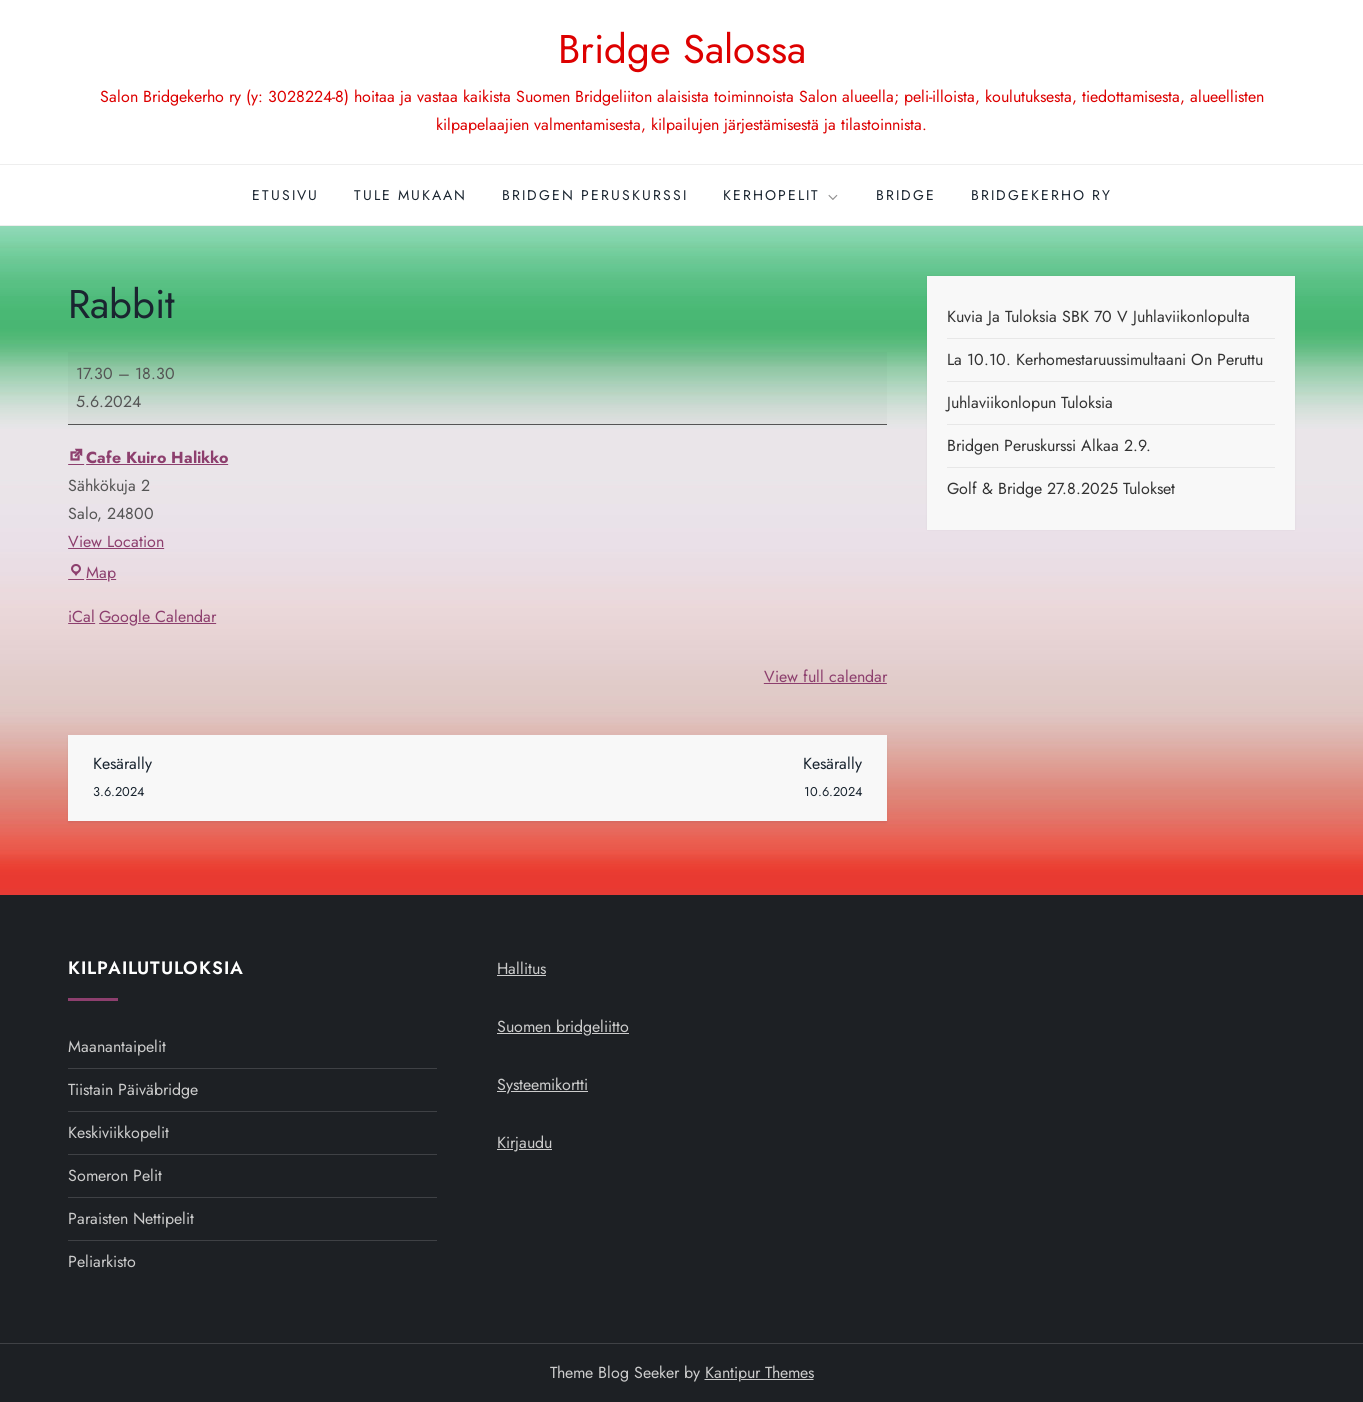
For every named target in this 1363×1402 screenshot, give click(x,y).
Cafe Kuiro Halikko (148, 457)
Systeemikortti (542, 1084)
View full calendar (825, 676)
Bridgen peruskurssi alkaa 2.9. (1049, 445)
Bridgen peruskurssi (595, 195)
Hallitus (521, 968)
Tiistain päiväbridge (133, 1089)
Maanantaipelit (117, 1046)
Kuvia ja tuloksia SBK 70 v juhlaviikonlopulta (1098, 316)
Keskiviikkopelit (118, 1132)
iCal (81, 616)
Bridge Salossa (682, 49)
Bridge (906, 195)
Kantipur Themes (759, 1372)
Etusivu (285, 195)
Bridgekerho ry (1041, 195)
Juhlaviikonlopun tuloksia (1030, 402)
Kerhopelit (782, 195)
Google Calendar (157, 616)
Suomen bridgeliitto (563, 1026)
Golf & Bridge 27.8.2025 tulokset (1061, 488)
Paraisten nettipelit (131, 1218)
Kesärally (285, 779)
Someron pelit (115, 1175)
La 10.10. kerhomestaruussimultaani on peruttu (1105, 359)
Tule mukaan (410, 195)
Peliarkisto (102, 1261)
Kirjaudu (524, 1142)
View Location (116, 541)
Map (92, 572)
